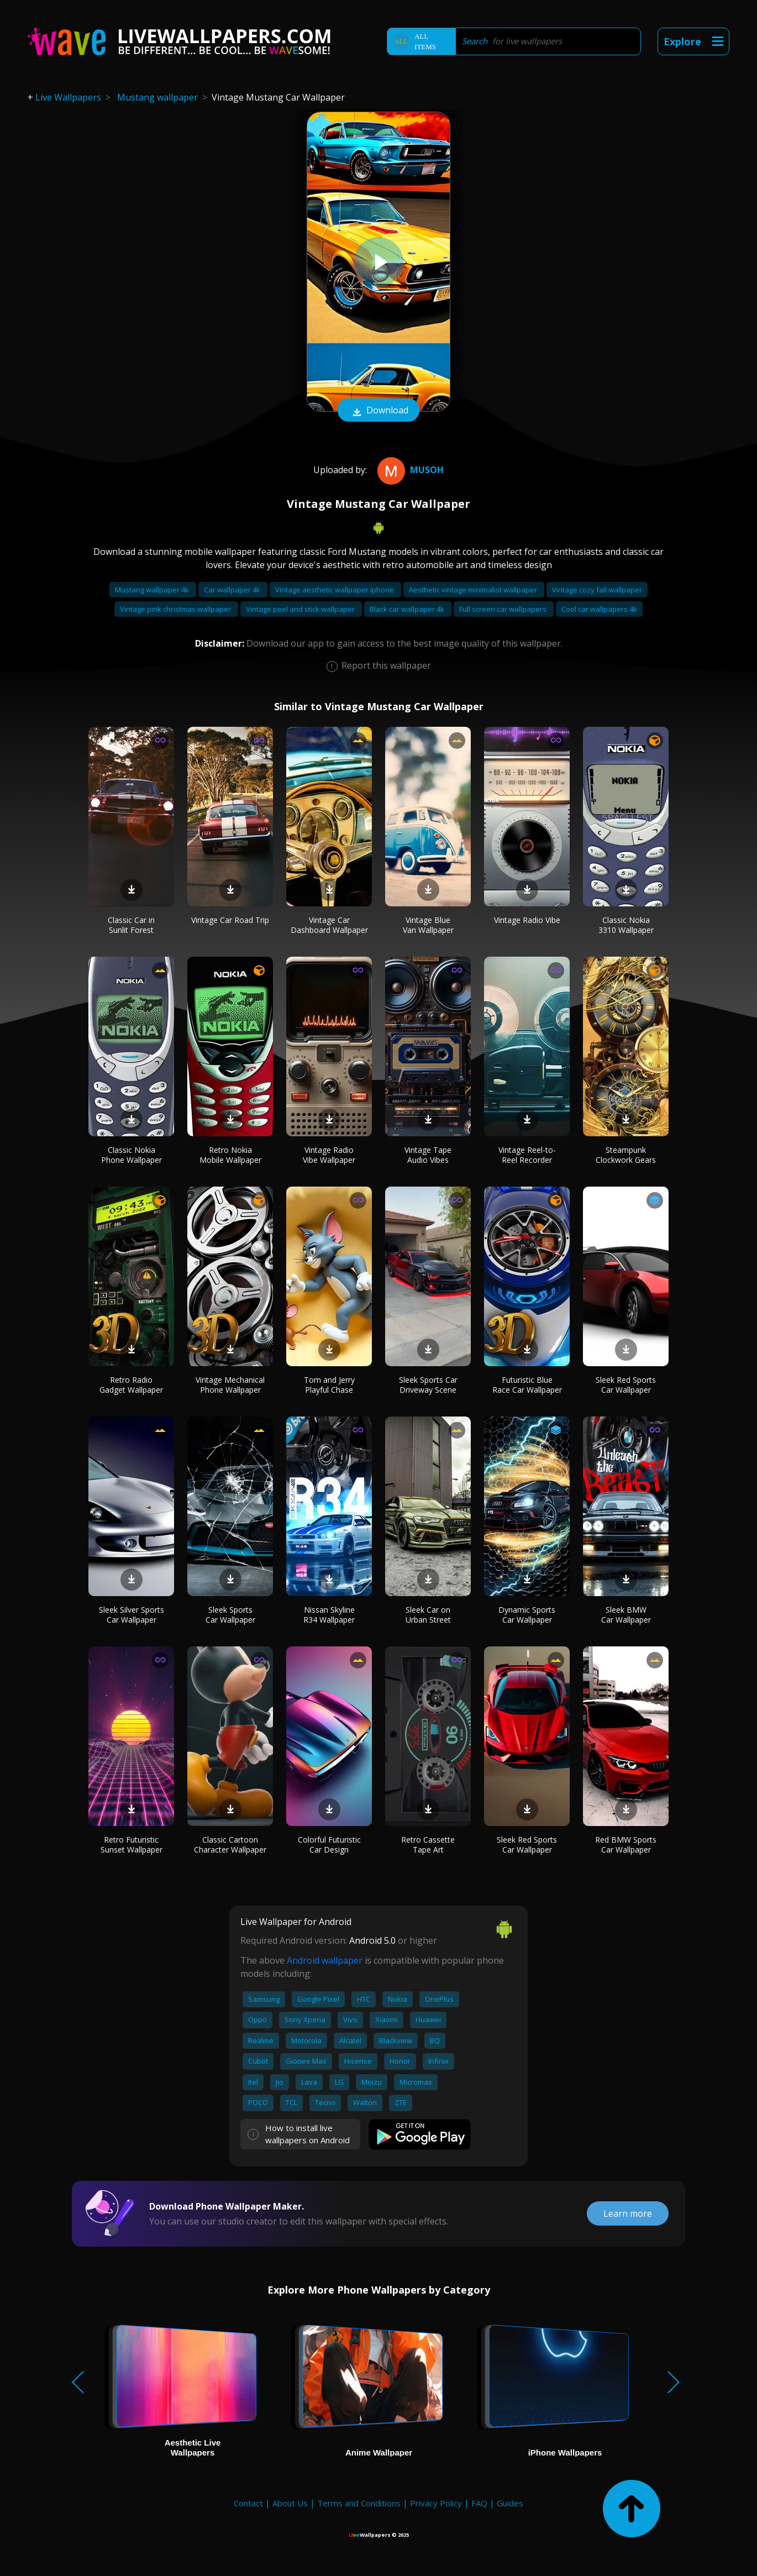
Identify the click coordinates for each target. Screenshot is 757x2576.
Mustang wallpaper (157, 97)
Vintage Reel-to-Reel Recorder (527, 1155)
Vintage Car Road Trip (230, 920)
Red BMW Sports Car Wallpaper (625, 1844)
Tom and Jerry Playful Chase (329, 1384)
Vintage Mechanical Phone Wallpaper (230, 1384)
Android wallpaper (324, 1960)
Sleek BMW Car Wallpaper (626, 1614)
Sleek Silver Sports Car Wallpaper (131, 1614)
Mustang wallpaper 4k (153, 590)
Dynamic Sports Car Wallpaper (526, 1614)
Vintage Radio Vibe (527, 920)
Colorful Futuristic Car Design (329, 1844)
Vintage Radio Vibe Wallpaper (329, 1155)
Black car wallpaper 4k (408, 609)
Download (378, 411)
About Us (290, 2503)
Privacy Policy (436, 2503)
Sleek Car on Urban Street (428, 1614)
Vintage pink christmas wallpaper (176, 609)
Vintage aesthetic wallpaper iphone (335, 590)
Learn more (627, 2213)
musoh (409, 470)
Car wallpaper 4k (233, 590)
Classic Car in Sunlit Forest (131, 925)
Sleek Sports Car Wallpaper (230, 1614)
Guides (510, 2503)
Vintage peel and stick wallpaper (301, 609)
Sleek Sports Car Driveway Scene (428, 1384)
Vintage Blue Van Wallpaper (428, 925)
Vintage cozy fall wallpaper (597, 590)
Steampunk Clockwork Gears (626, 1155)
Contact (248, 2503)
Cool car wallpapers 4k (599, 609)
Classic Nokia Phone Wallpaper (131, 1155)
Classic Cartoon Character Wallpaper (230, 1844)
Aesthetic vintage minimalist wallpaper (474, 590)
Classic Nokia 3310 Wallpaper (626, 925)
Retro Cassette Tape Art (428, 1844)
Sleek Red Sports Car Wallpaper (626, 1384)
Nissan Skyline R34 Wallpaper (329, 1614)
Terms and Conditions (359, 2503)
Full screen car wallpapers (503, 609)
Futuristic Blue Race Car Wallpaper (527, 1384)
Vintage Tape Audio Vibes (427, 1155)
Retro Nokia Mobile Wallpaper (230, 1155)
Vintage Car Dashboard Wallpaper (329, 925)
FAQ (479, 2503)
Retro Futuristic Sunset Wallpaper (131, 1844)
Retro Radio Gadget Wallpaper (131, 1384)
